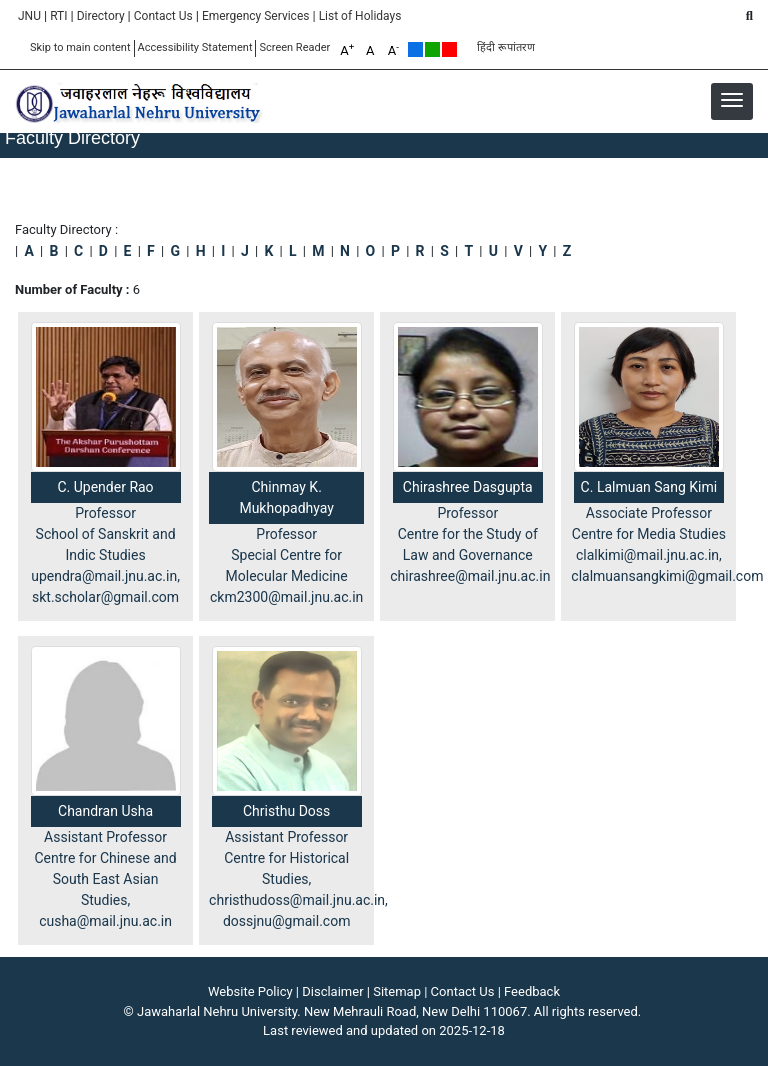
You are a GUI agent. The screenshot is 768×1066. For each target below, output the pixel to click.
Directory (101, 16)
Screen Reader (294, 47)
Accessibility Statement (195, 47)
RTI (58, 16)
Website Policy (250, 991)
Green (432, 49)
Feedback (532, 991)
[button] (732, 100)
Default (415, 49)
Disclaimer (332, 991)
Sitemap (397, 991)
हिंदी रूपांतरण (506, 47)
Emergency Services (256, 16)
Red (449, 49)
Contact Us (163, 16)
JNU (29, 16)
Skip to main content (80, 47)
